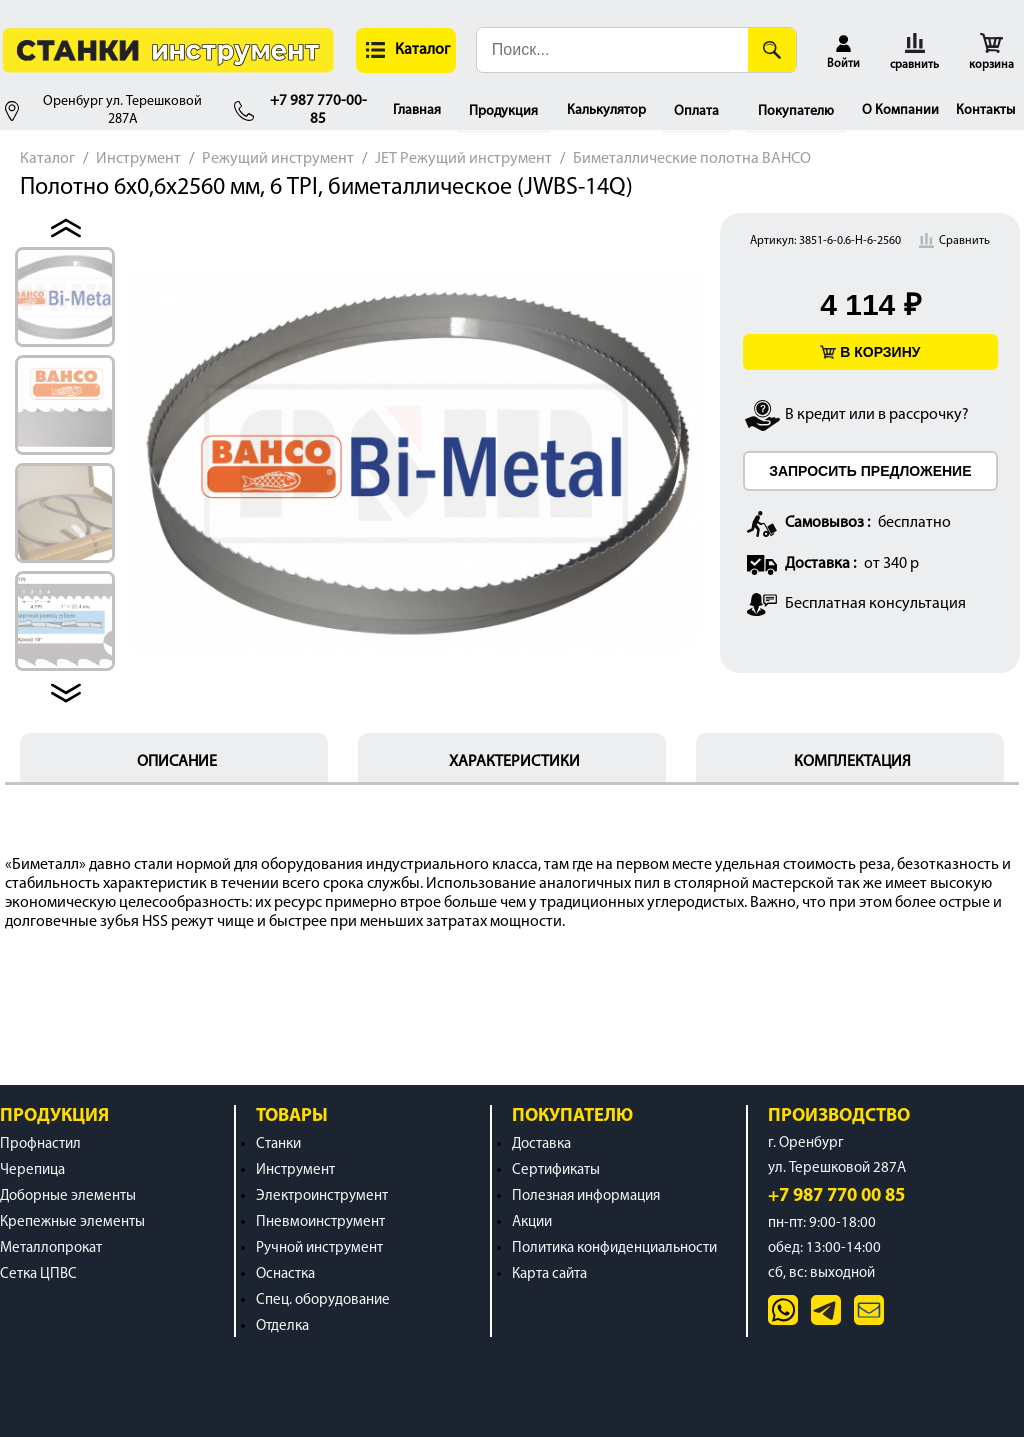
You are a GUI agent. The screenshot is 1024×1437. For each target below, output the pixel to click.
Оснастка (285, 1274)
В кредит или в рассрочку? (877, 415)
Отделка (282, 1326)
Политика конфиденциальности (614, 1248)
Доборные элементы (68, 1196)
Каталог (47, 159)
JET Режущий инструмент (463, 159)
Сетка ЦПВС (38, 1274)
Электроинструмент (322, 1196)
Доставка (541, 1144)
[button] (406, 50)
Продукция (503, 111)
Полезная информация (586, 1196)
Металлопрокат (51, 1248)
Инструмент (138, 159)
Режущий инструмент (278, 159)
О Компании (900, 110)
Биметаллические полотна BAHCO (692, 159)
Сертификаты (556, 1170)
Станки (278, 1144)
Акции (532, 1222)
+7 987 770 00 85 (836, 1196)
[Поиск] (772, 50)
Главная (417, 110)
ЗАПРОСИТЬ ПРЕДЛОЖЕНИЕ (870, 471)
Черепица (32, 1170)
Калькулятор (606, 110)
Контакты (985, 110)
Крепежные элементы (72, 1222)
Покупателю (796, 111)
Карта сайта (549, 1274)
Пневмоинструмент (320, 1222)
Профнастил (40, 1144)
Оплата (696, 111)
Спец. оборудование (323, 1300)
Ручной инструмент (319, 1248)
